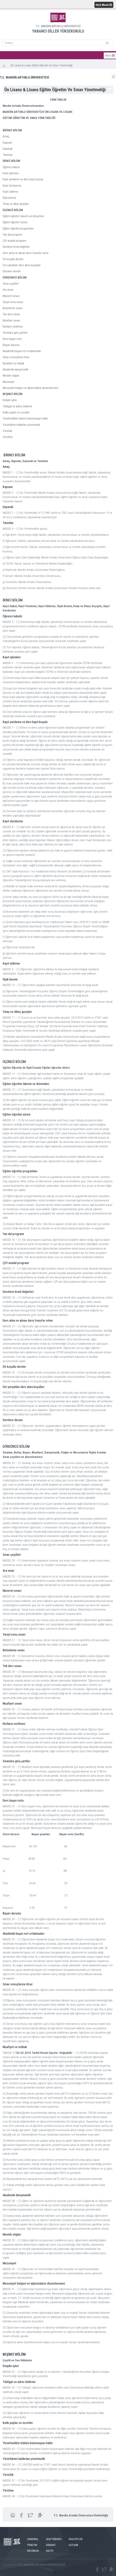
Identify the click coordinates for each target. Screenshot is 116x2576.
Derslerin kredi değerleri (16, 246)
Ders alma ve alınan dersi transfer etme (25, 253)
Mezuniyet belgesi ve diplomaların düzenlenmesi (30, 388)
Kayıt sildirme (10, 191)
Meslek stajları (11, 375)
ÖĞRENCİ (50, 2545)
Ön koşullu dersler (13, 259)
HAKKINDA (32, 2539)
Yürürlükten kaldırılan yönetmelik (21, 424)
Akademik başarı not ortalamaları (22, 351)
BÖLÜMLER (33, 2550)
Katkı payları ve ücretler (16, 412)
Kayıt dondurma (12, 185)
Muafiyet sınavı (11, 320)
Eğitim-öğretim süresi (15, 222)
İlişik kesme (9, 197)
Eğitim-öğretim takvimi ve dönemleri (23, 216)
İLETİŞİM (73, 2545)
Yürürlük (7, 431)
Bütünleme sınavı (12, 308)
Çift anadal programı (14, 240)
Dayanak (7, 148)
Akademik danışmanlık (15, 369)
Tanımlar (8, 155)
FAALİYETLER (76, 2539)
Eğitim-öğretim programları (18, 228)
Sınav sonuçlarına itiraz (16, 357)
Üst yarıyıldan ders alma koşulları (22, 265)
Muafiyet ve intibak (13, 363)
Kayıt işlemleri (11, 173)
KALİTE (49, 2550)
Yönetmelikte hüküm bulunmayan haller (25, 418)
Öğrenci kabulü (11, 167)
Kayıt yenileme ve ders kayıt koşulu (23, 179)
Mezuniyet (8, 382)
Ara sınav (8, 289)
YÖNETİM (32, 2545)
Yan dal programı (12, 234)
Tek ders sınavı (11, 314)
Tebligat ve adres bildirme (17, 406)
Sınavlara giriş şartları (15, 332)
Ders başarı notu (12, 339)
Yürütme (8, 437)
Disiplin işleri (10, 400)
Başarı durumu (11, 345)
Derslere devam (12, 271)
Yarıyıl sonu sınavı (13, 302)
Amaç (6, 136)
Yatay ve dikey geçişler (16, 204)
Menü (110, 55)
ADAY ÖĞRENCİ (53, 2539)
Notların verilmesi (13, 326)
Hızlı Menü (104, 5)
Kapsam (7, 142)
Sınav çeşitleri (11, 283)
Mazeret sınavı (11, 296)
